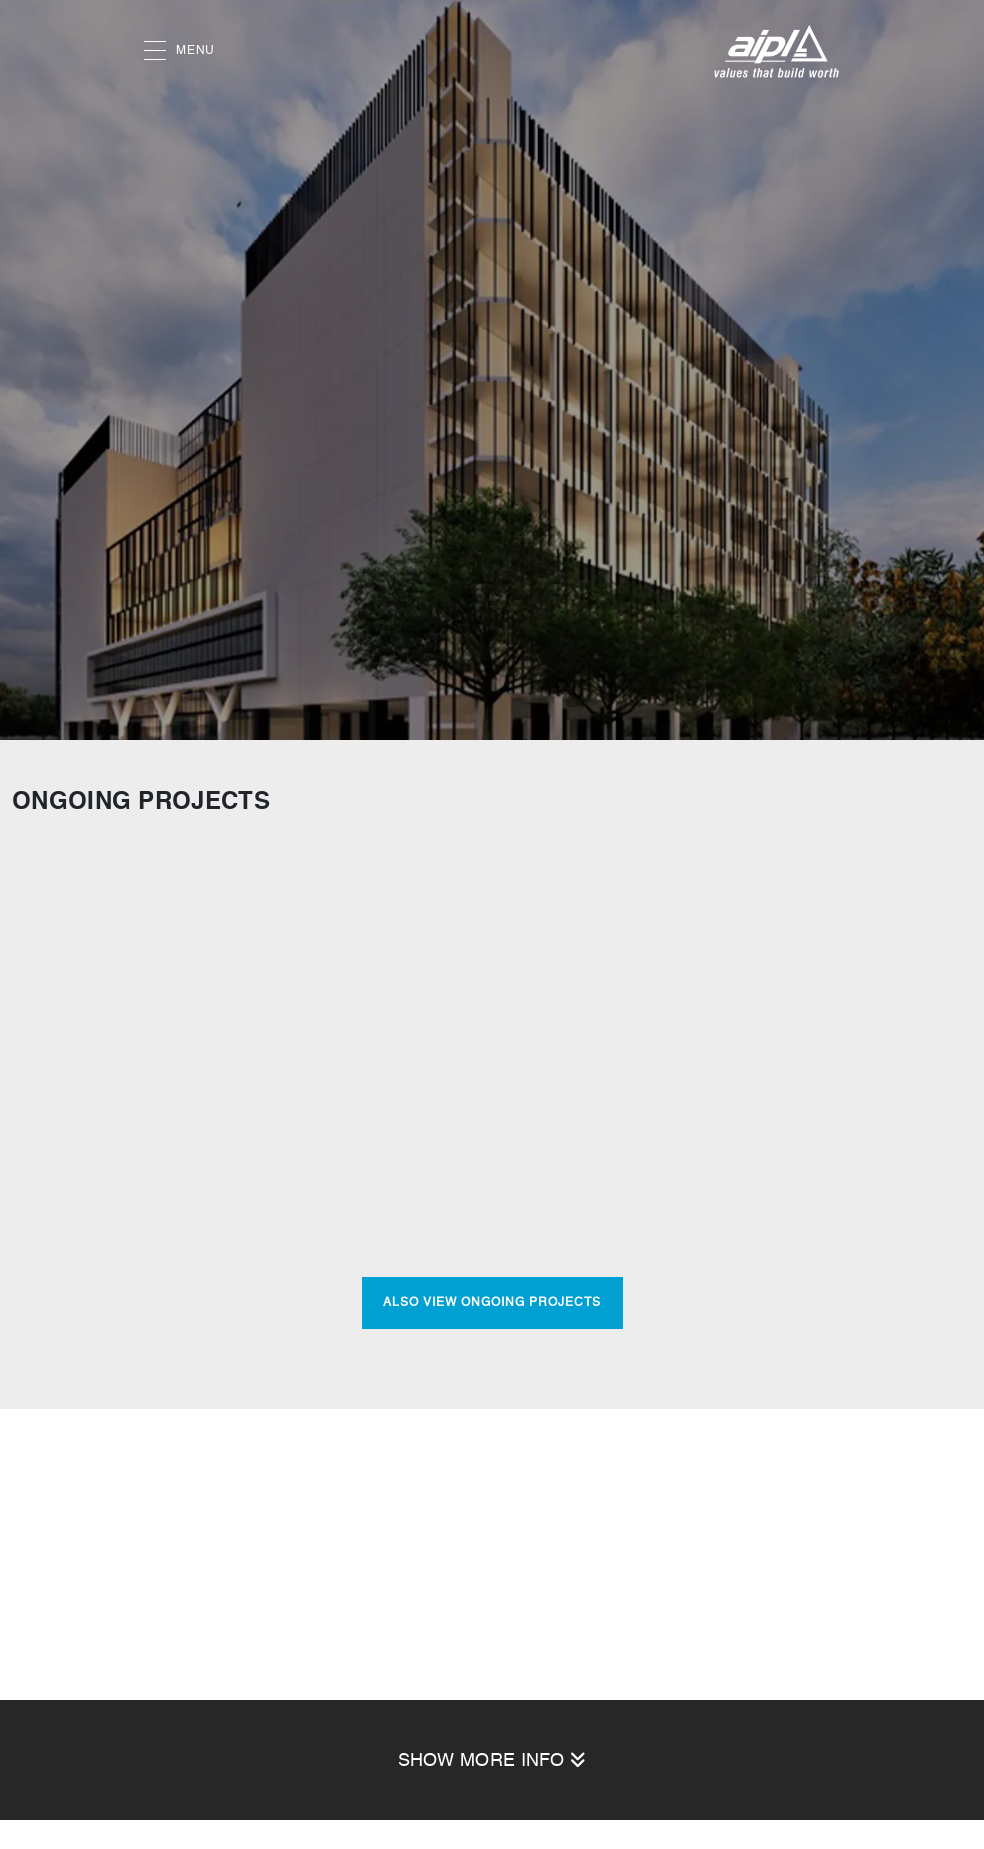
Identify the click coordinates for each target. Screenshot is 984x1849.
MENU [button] (179, 51)
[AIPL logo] (776, 51)
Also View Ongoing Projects (492, 1303)
